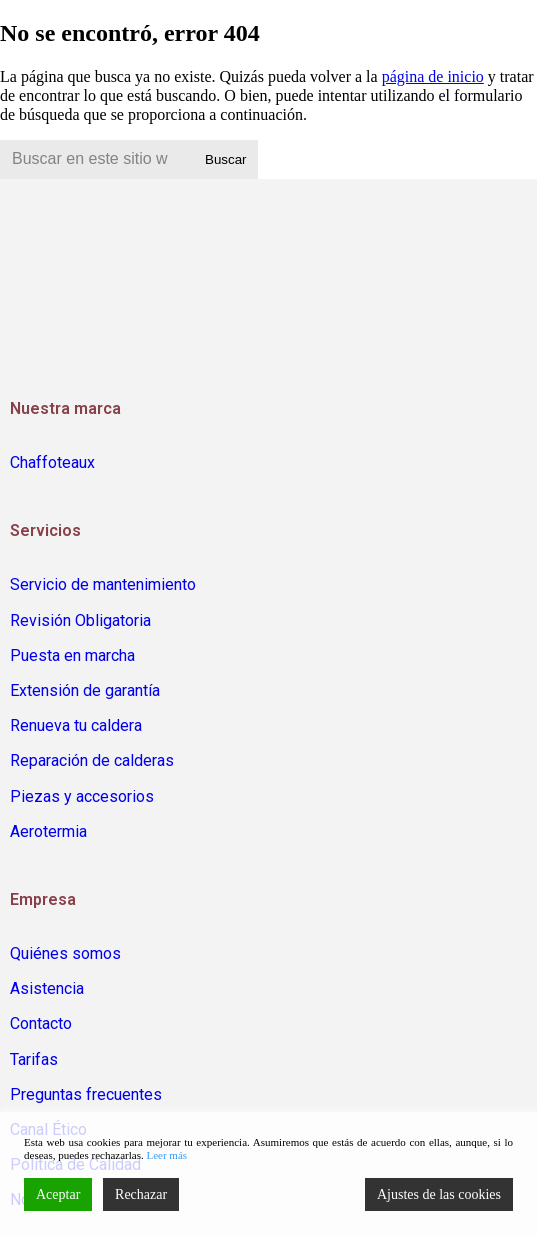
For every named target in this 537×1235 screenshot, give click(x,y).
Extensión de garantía (85, 690)
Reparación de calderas (92, 760)
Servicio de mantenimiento (103, 584)
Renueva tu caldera (76, 725)
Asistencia (47, 988)
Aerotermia (48, 831)
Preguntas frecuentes (86, 1094)
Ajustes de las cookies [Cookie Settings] (439, 1194)
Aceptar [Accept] (58, 1194)
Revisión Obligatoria (80, 620)
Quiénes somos (65, 953)
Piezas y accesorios (82, 796)
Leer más (166, 1155)
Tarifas (34, 1059)
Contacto (41, 1023)
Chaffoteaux (52, 462)
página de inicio (433, 76)
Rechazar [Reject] (141, 1194)
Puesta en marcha (72, 655)
